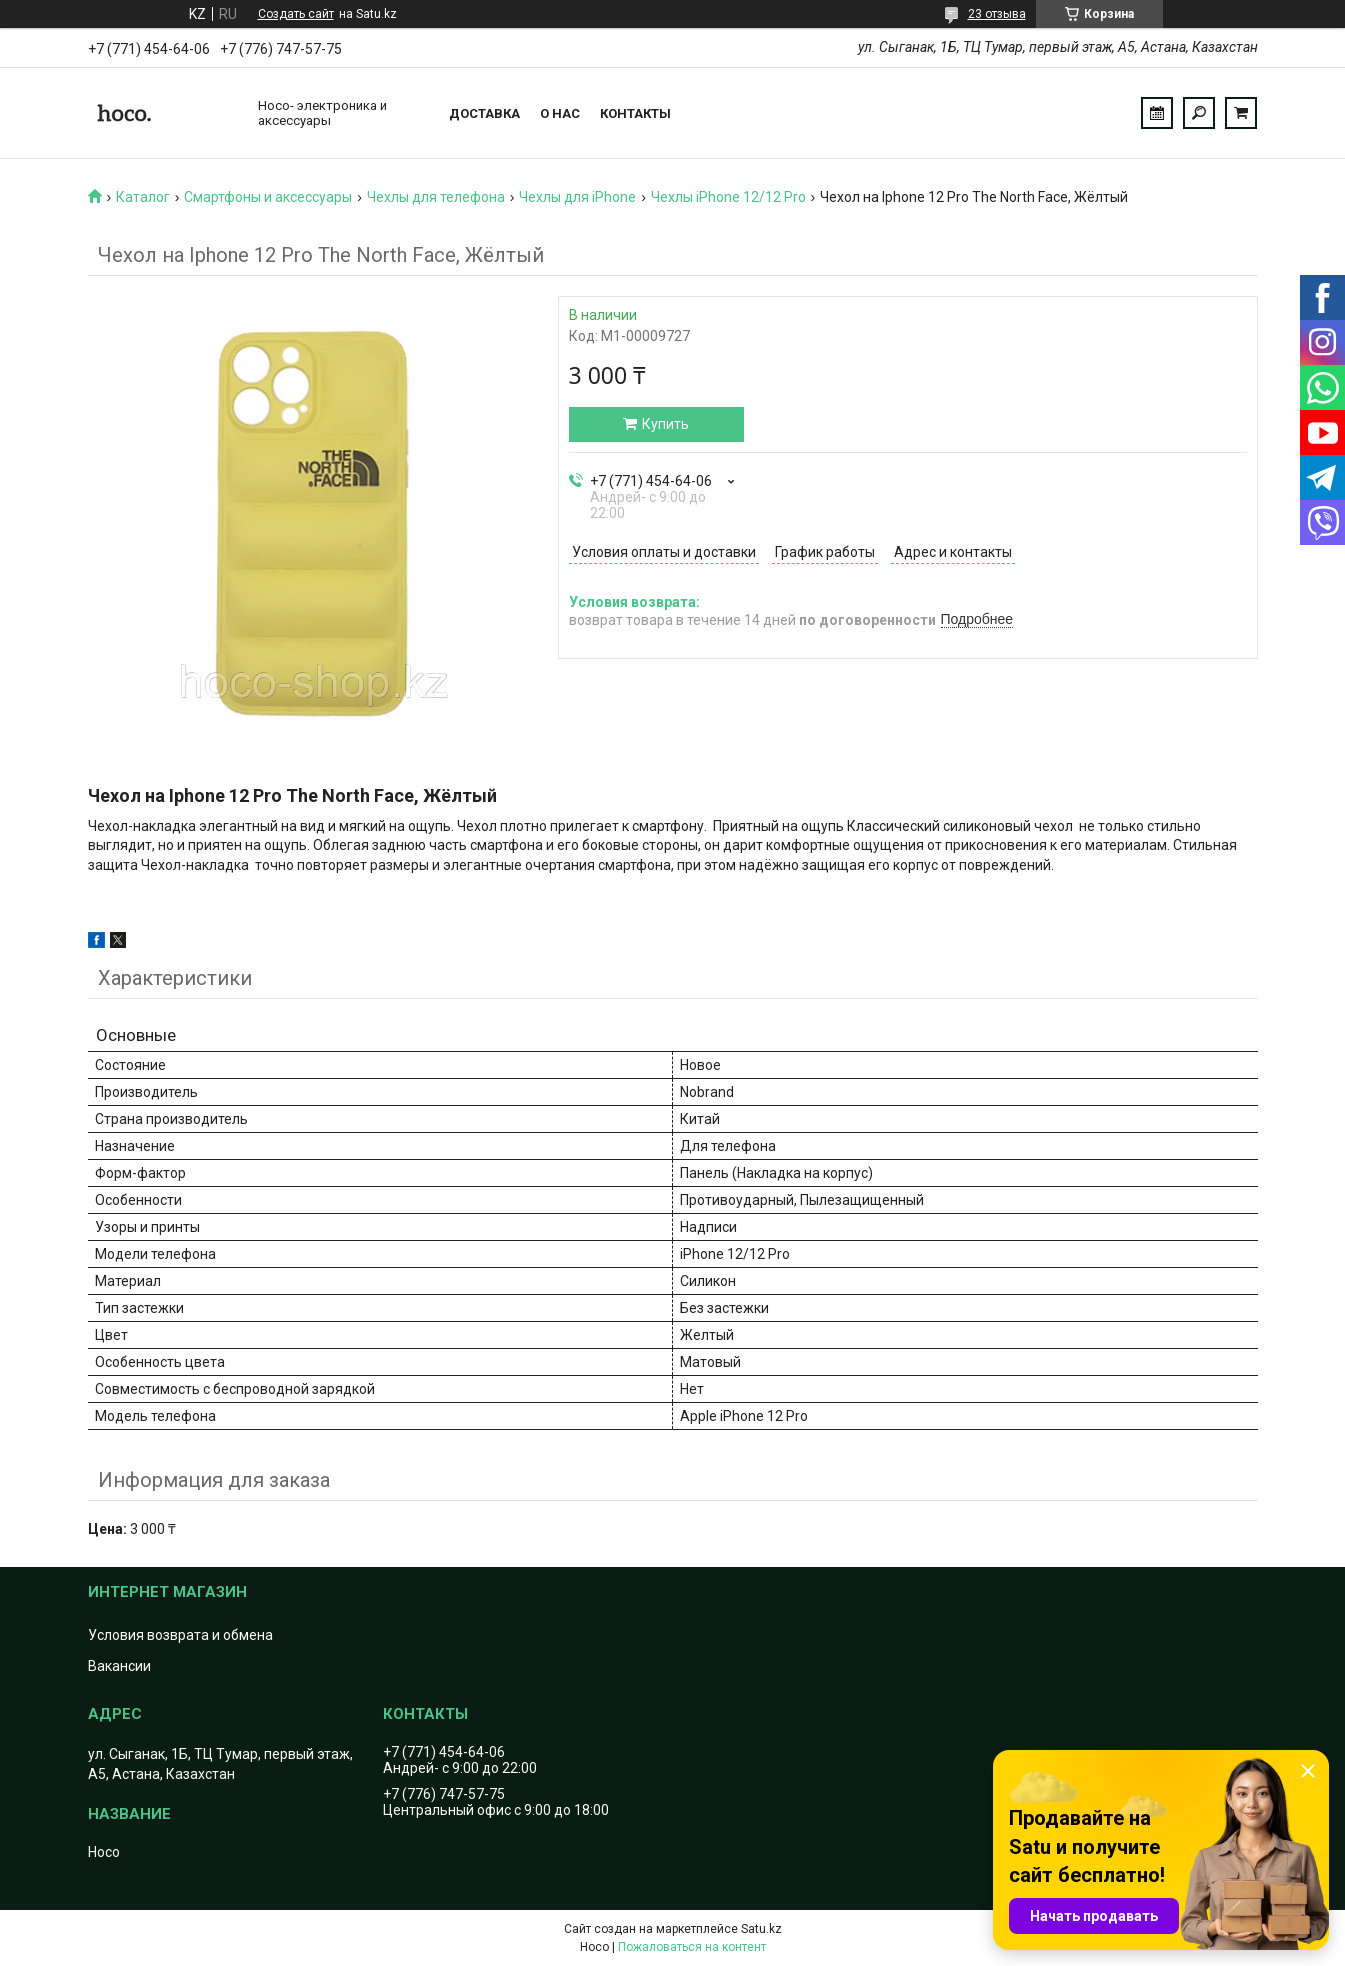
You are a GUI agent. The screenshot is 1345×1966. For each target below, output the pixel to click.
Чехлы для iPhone (577, 197)
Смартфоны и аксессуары (268, 197)
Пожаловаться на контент (692, 1947)
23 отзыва (997, 14)
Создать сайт (296, 14)
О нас (560, 113)
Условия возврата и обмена (180, 1635)
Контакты (635, 113)
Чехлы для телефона (436, 197)
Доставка (484, 113)
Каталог (143, 197)
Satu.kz (761, 1929)
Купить (665, 424)
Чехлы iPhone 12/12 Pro (728, 197)
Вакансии (119, 1666)
